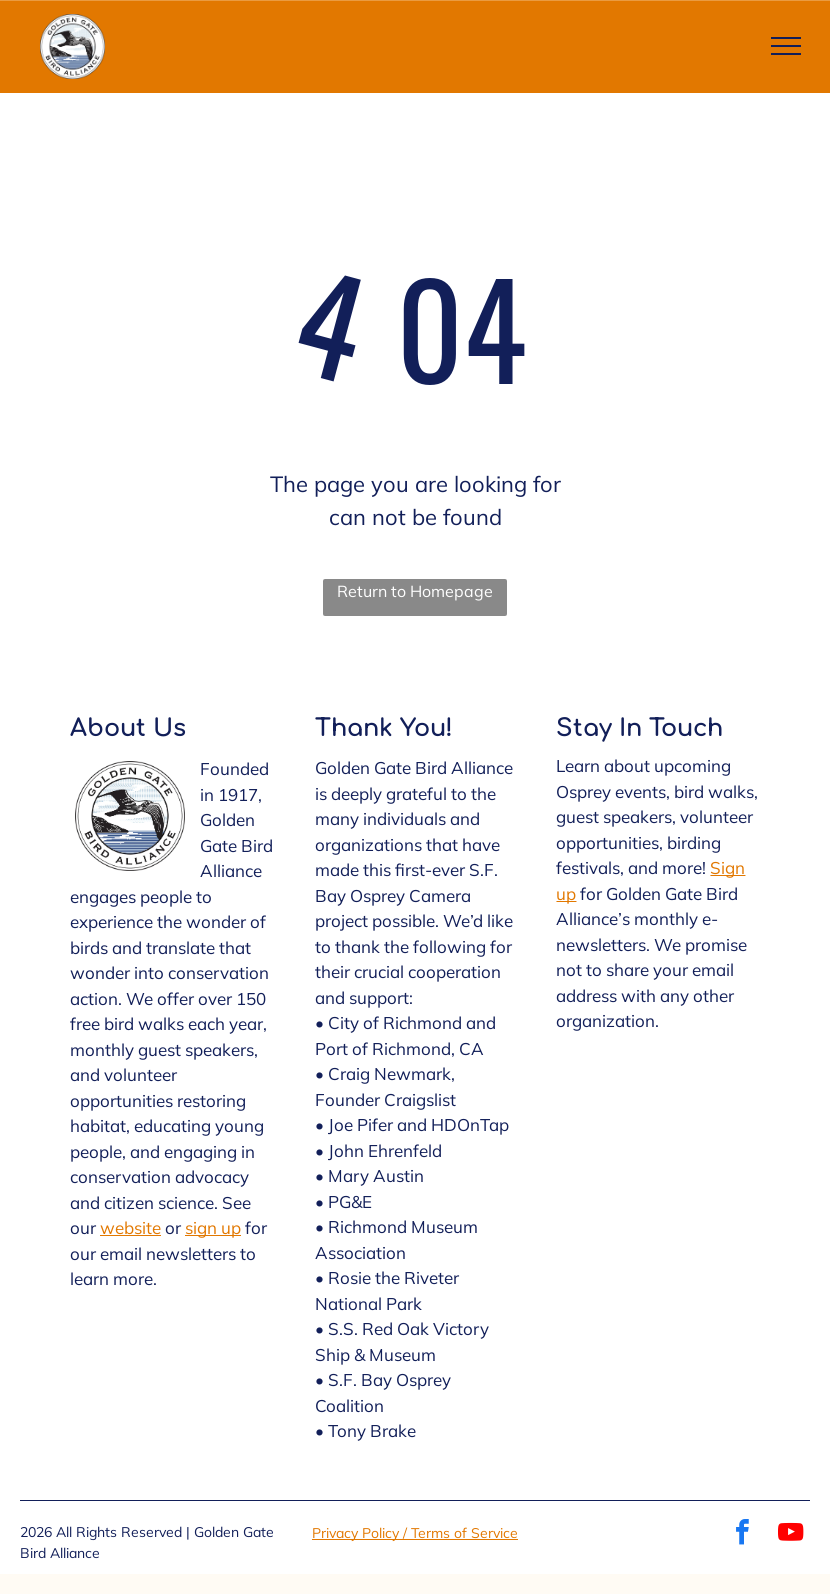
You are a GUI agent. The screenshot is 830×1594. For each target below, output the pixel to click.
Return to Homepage (415, 591)
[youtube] (791, 1534)
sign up (213, 1227)
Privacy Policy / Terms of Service (415, 1533)
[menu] (786, 46)
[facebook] (743, 1534)
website (130, 1227)
